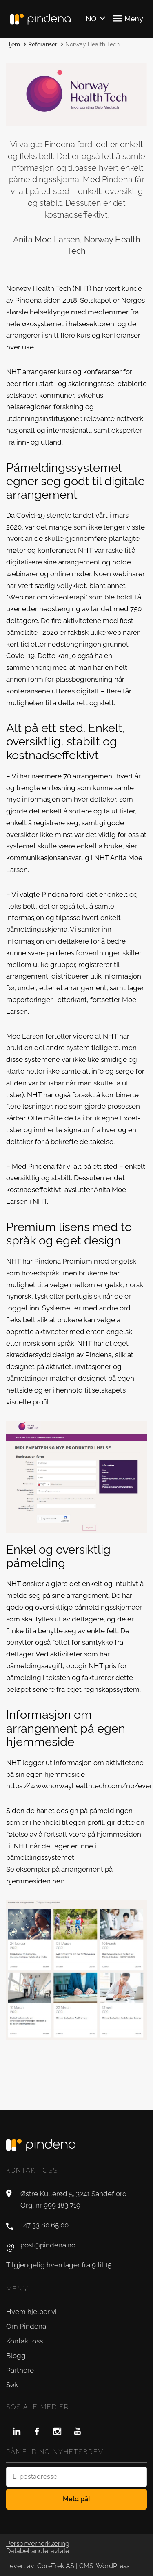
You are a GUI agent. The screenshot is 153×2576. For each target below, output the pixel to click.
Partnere (20, 2370)
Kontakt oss (24, 2341)
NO (91, 19)
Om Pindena (26, 2326)
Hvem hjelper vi (31, 2312)
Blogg (16, 2356)
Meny (128, 18)
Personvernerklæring (37, 2544)
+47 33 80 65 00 (44, 2225)
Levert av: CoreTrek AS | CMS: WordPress (68, 2566)
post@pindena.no (47, 2245)
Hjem (13, 44)
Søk (12, 2385)
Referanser (42, 44)
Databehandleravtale (37, 2551)
